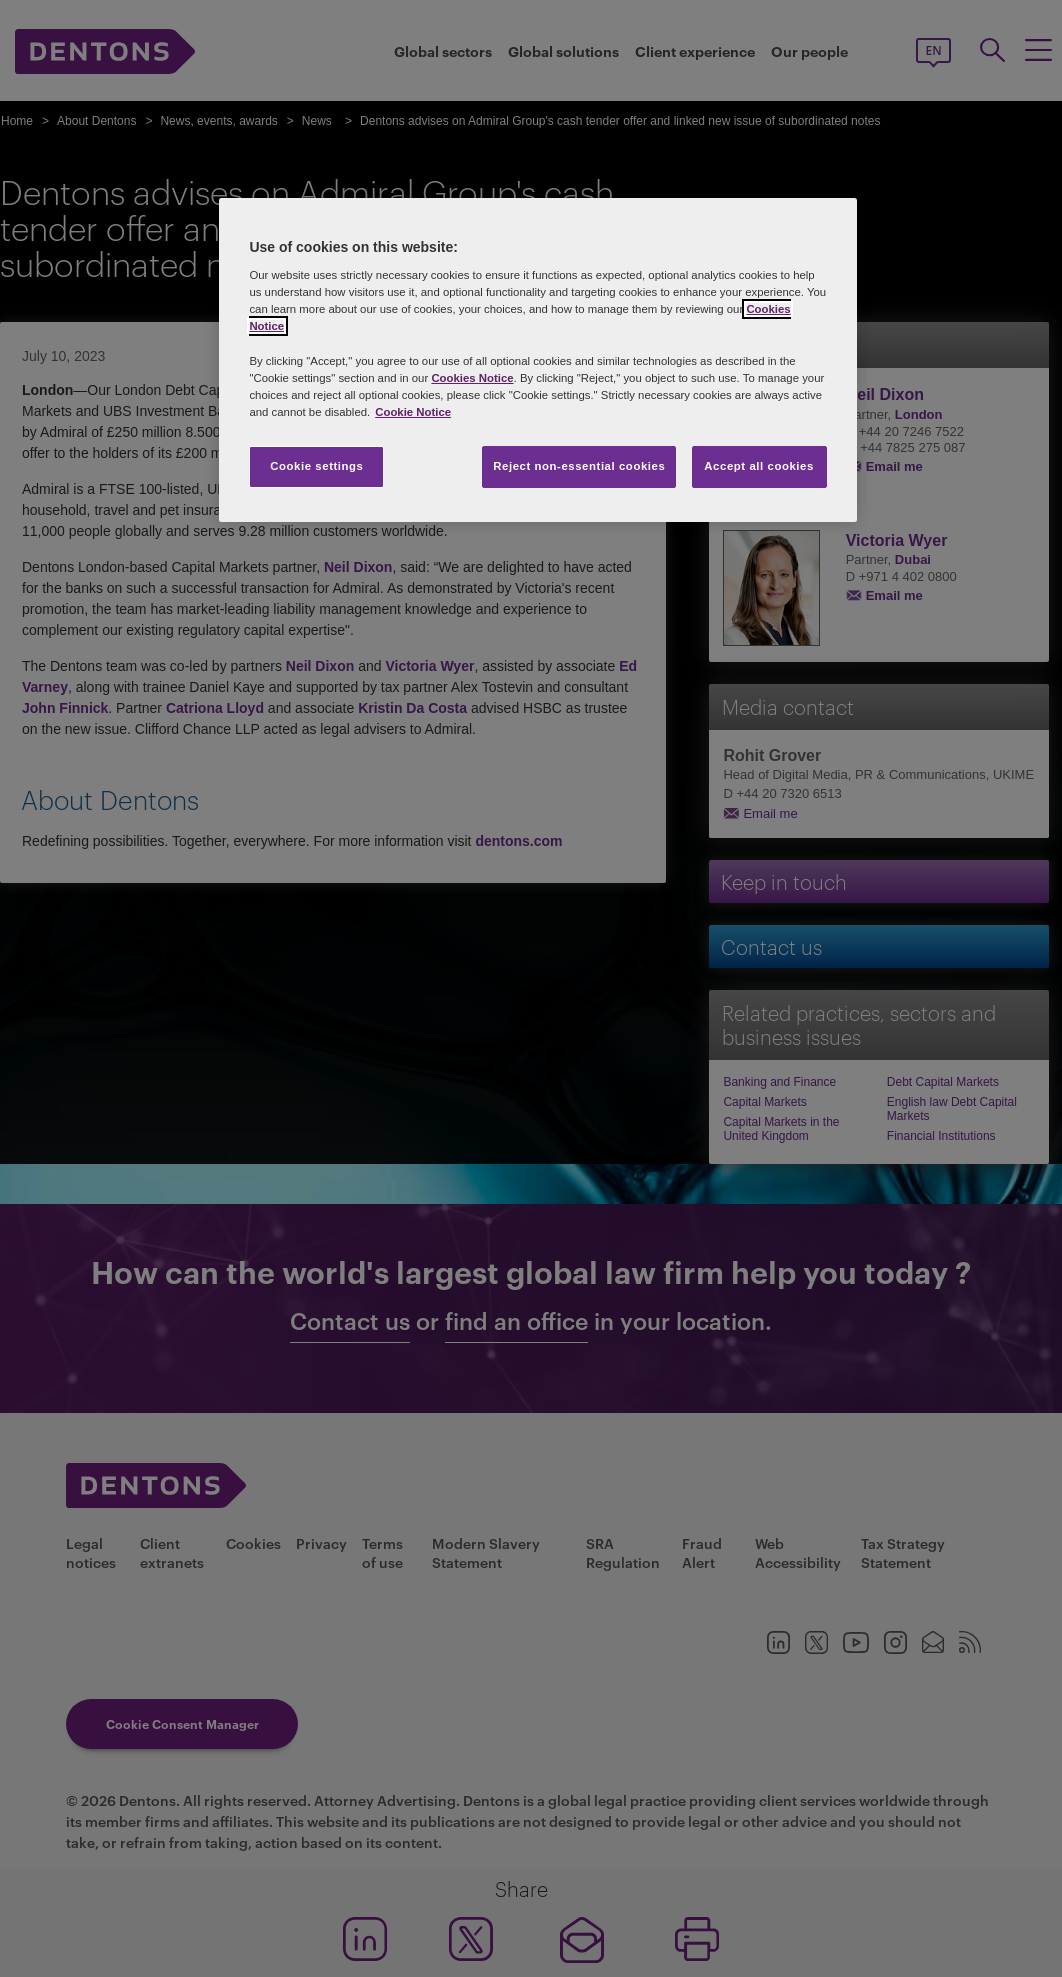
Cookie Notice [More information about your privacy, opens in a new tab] (413, 412)
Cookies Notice (472, 378)
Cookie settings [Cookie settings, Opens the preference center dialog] (316, 466)
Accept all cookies (759, 466)
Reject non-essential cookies (579, 466)
